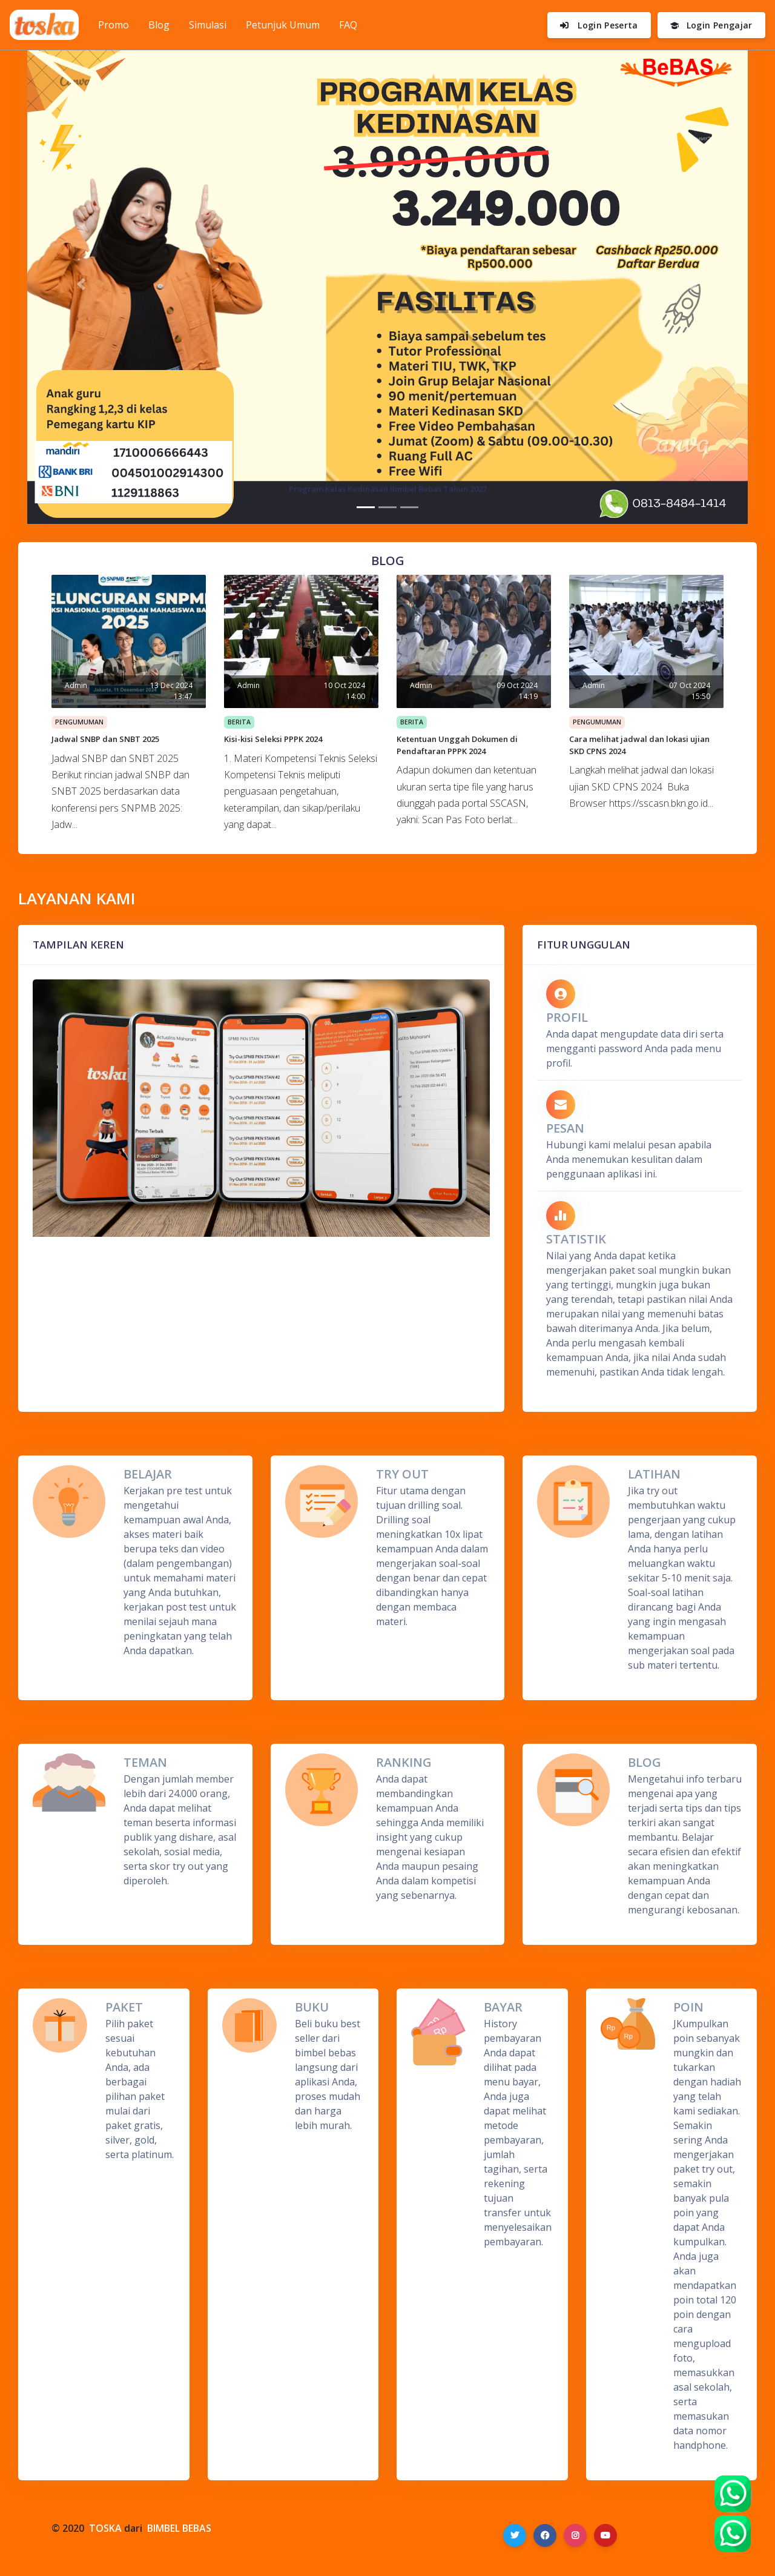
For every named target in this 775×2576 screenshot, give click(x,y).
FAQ (348, 24)
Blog (159, 24)
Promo (118, 24)
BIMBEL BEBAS (179, 2528)
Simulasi (207, 24)
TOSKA (105, 2528)
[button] (81, 284)
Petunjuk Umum (283, 24)
